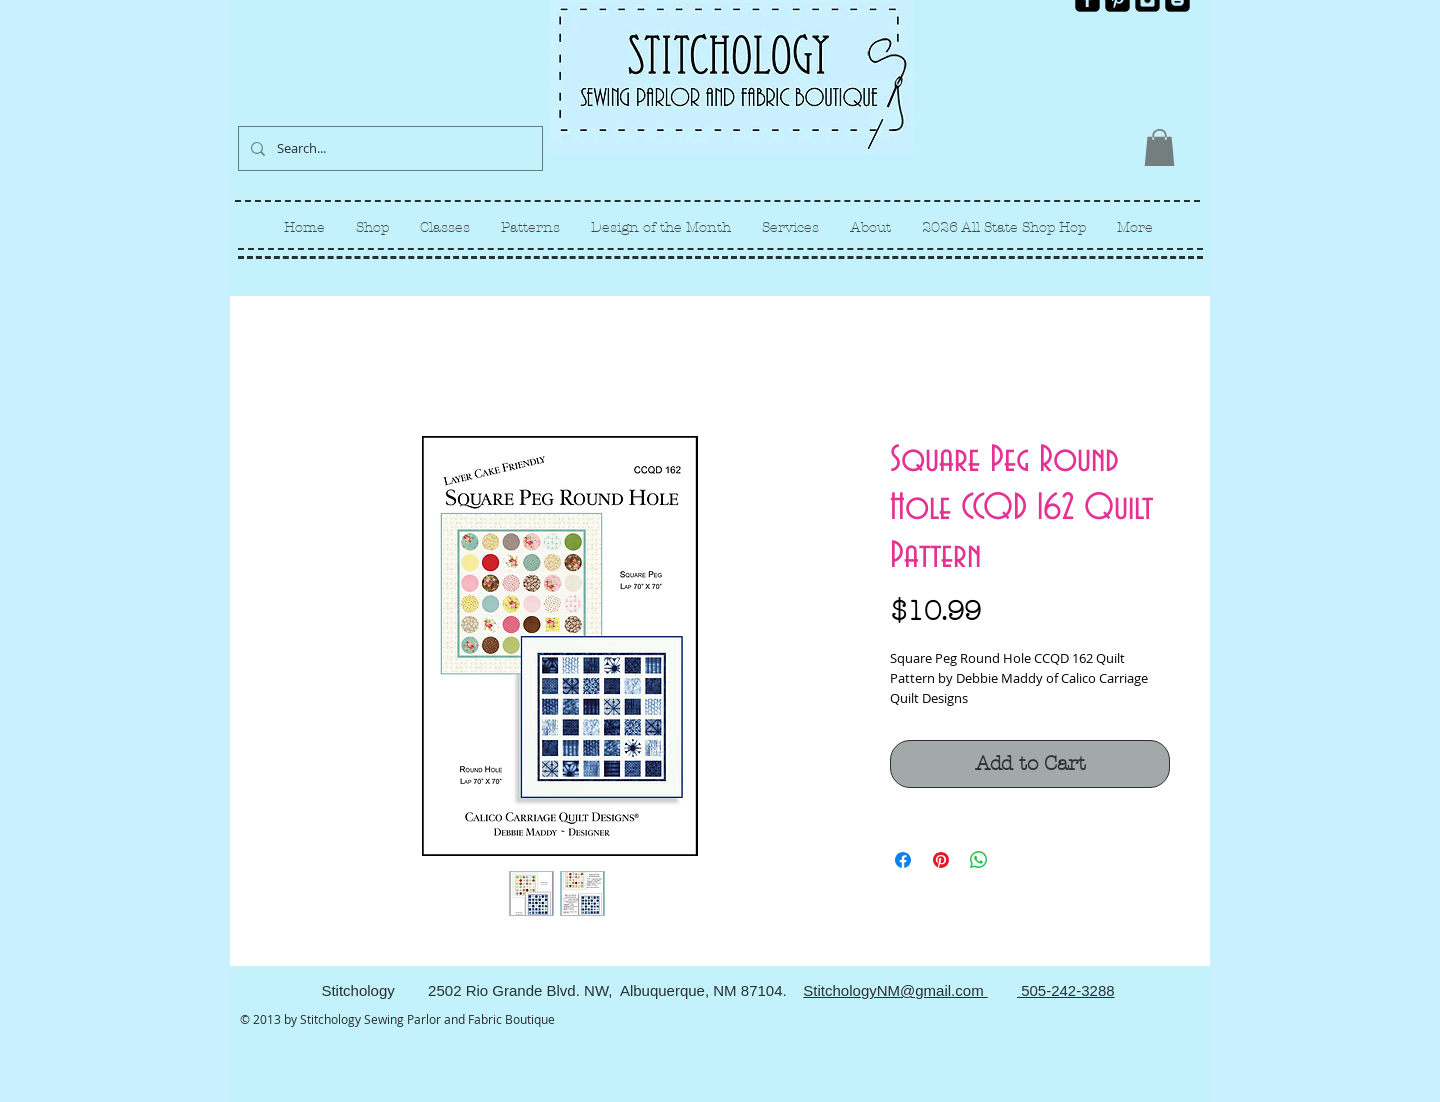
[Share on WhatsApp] (979, 860)
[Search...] (388, 148)
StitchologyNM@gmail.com (895, 990)
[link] (1159, 147)
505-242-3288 (1066, 990)
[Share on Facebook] (903, 860)
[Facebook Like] (1156, 28)
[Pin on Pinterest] (941, 860)
